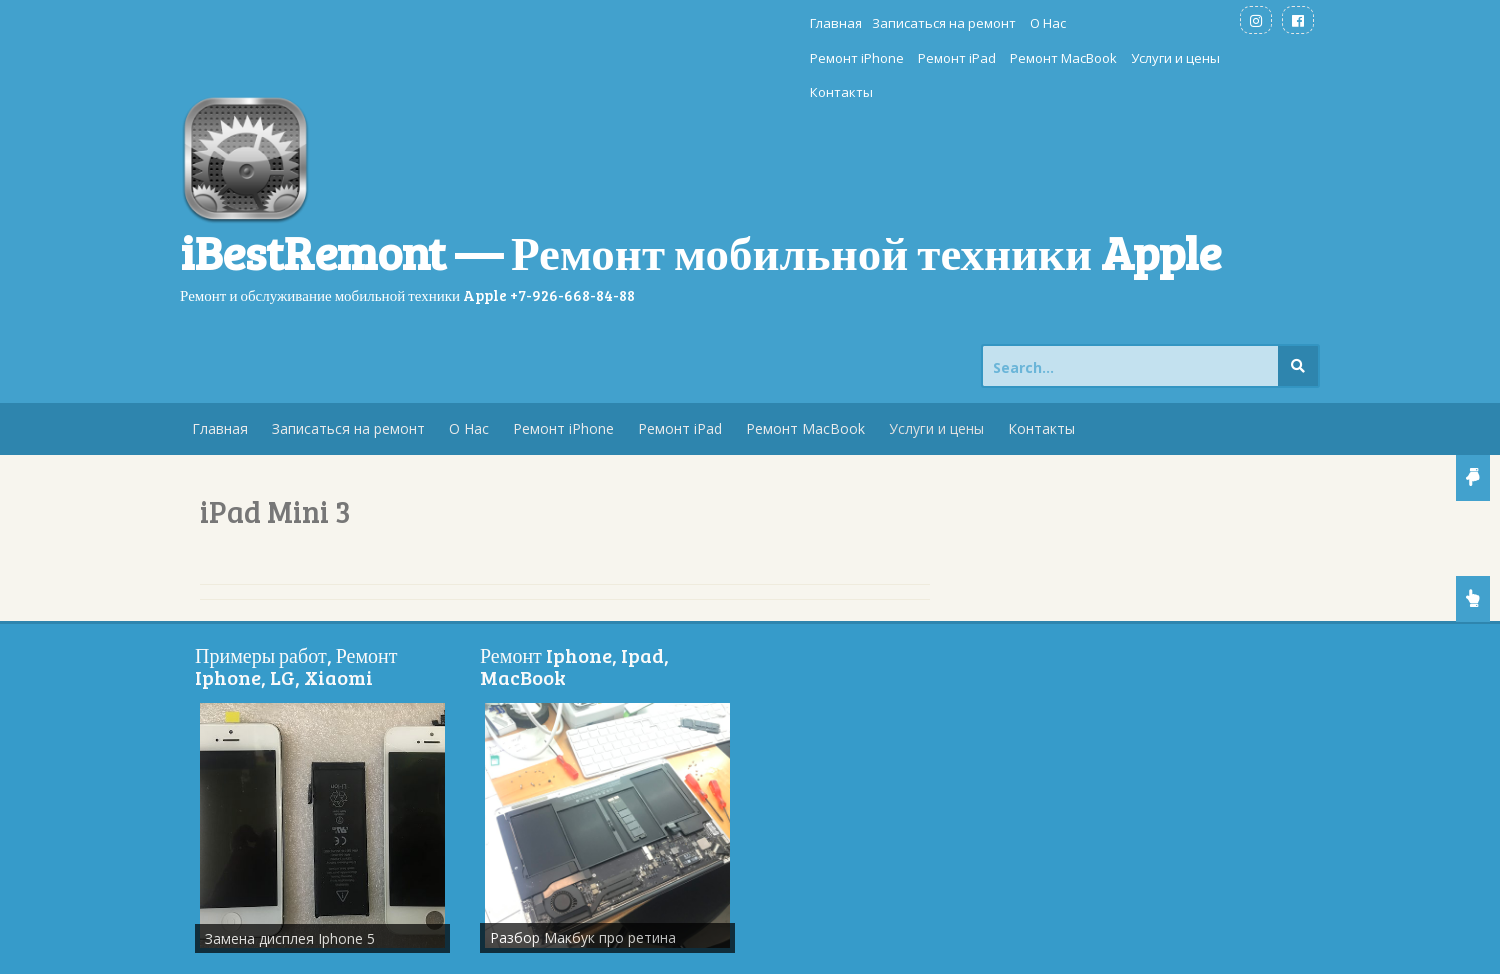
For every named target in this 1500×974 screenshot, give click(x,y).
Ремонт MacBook (986, 23)
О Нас (701, 23)
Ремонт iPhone (780, 23)
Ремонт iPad (880, 23)
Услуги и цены (1098, 23)
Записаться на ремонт (597, 23)
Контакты (1188, 23)
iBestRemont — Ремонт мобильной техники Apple (700, 182)
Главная (489, 23)
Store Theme (506, 949)
